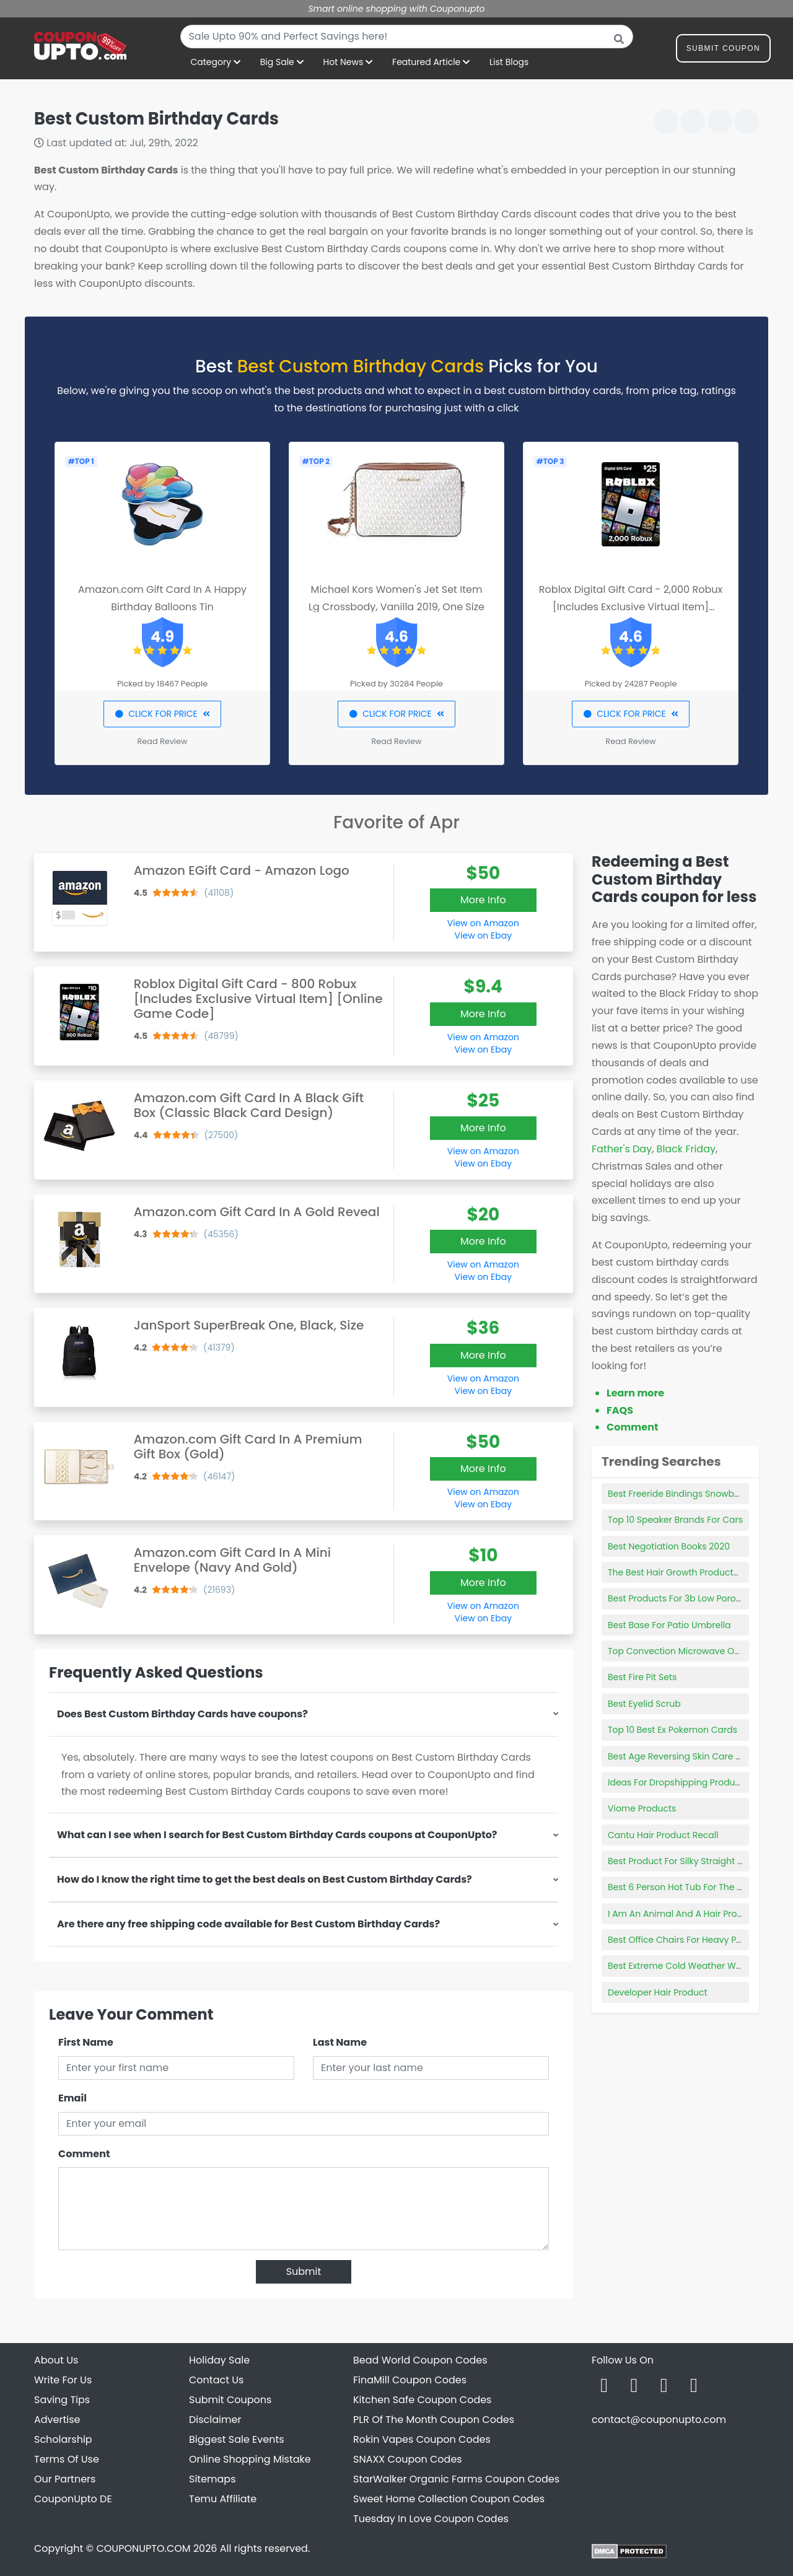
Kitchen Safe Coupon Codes (422, 2400)
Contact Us (216, 2380)
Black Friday (686, 1149)
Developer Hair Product (657, 1992)
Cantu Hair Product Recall (663, 1835)
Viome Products (642, 1808)
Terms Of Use (66, 2459)
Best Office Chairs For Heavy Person (684, 1940)
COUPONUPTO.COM (143, 2548)
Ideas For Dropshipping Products (678, 1782)
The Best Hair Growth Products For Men (691, 1572)
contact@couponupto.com (659, 2419)
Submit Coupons (230, 2400)
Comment (84, 2154)
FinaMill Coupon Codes (410, 2380)
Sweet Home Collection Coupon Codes (449, 2499)
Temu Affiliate (222, 2499)
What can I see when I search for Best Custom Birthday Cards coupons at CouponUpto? (277, 1835)
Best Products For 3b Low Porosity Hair (689, 1598)
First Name (85, 2042)
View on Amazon (483, 923)
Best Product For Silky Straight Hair (681, 1861)
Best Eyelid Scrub (644, 1704)
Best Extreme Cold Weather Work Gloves (694, 1966)
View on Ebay (483, 935)
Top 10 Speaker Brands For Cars (675, 1520)
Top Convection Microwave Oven (679, 1651)
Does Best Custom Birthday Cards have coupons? (182, 1714)
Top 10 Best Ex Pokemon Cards (672, 1730)
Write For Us (63, 2380)
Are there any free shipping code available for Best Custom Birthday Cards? (248, 1924)
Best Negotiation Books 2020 (669, 1546)
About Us (56, 2360)
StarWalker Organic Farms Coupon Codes (456, 2479)
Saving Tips (62, 2400)
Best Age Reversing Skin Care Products (691, 1756)
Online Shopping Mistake (250, 2459)
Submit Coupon (723, 50)
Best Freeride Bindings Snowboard (681, 1493)
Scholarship (63, 2439)
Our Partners (64, 2479)
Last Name (340, 2042)
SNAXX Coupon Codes (407, 2459)
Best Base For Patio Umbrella (669, 1625)
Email (72, 2098)
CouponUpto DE (73, 2499)
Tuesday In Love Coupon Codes (431, 2519)
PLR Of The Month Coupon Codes (433, 2419)
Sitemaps (212, 2479)
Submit (304, 2271)
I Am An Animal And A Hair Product (682, 1914)
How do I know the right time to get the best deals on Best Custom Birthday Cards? (264, 1879)
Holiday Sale (219, 2360)
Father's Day (622, 1149)
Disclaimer (215, 2419)
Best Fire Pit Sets (642, 1677)
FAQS (620, 1410)
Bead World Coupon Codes (420, 2360)
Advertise (57, 2419)
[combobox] (406, 36)
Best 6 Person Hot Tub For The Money (687, 1887)
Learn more (635, 1393)
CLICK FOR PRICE (162, 714)
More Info (483, 900)
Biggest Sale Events (236, 2439)
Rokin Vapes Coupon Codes (422, 2439)
